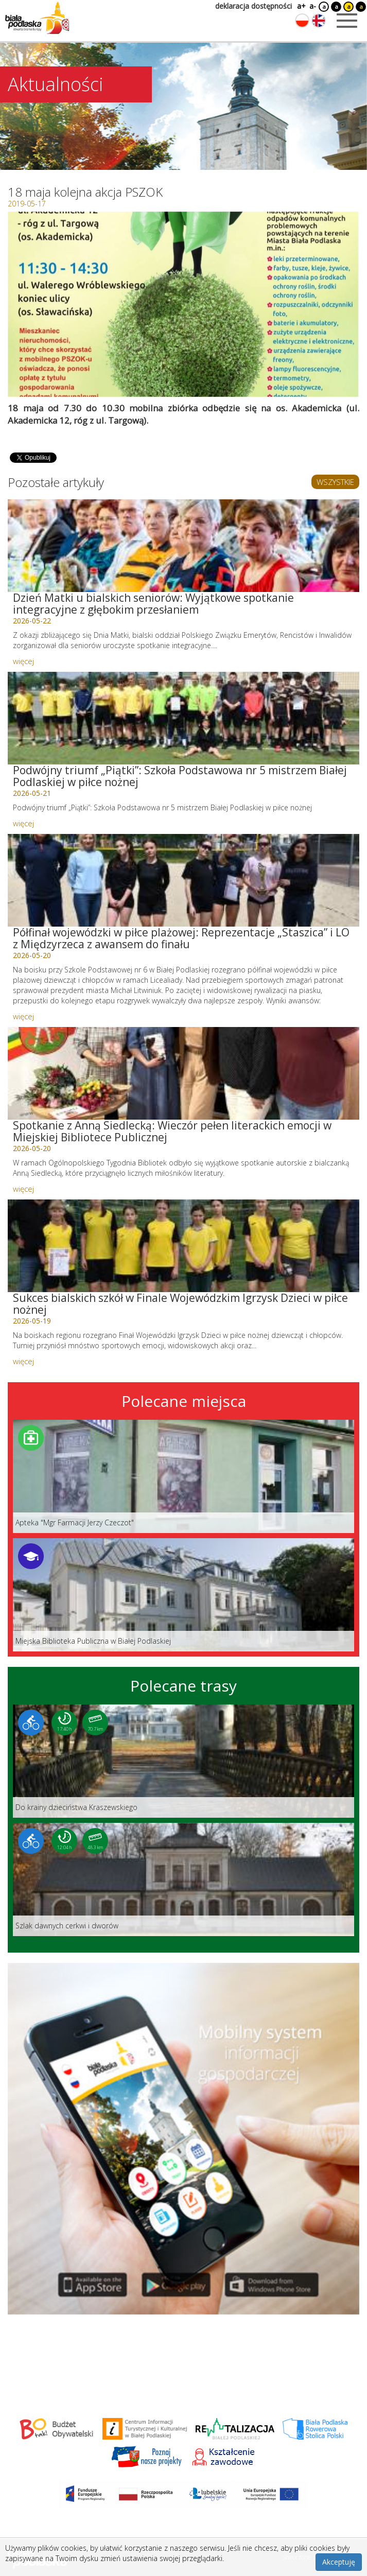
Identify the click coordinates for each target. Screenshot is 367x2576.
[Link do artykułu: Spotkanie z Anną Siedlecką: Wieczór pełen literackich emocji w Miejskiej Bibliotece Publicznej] (183, 1073)
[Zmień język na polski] (302, 20)
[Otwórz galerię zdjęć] (183, 304)
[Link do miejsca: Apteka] (183, 1476)
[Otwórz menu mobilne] (347, 20)
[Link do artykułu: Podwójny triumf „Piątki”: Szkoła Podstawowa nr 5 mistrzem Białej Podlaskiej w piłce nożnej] (183, 718)
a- (312, 6)
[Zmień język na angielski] (318, 20)
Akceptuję (338, 2562)
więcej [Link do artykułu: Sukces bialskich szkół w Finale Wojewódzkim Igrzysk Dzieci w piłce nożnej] (23, 1361)
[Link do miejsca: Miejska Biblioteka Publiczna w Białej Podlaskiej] (183, 1594)
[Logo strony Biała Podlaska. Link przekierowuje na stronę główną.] (37, 18)
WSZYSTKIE (335, 482)
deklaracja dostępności (253, 6)
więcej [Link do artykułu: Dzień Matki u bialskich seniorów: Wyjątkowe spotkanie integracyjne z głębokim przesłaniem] (23, 661)
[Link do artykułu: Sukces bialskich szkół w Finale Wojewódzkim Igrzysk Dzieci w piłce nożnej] (183, 1245)
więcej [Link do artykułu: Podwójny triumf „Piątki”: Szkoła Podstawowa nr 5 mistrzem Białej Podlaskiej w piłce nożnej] (23, 823)
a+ (300, 6)
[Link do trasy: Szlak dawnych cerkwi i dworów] (183, 1879)
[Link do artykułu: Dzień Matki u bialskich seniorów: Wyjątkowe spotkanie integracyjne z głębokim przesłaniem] (183, 545)
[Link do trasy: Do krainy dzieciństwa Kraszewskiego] (183, 1761)
